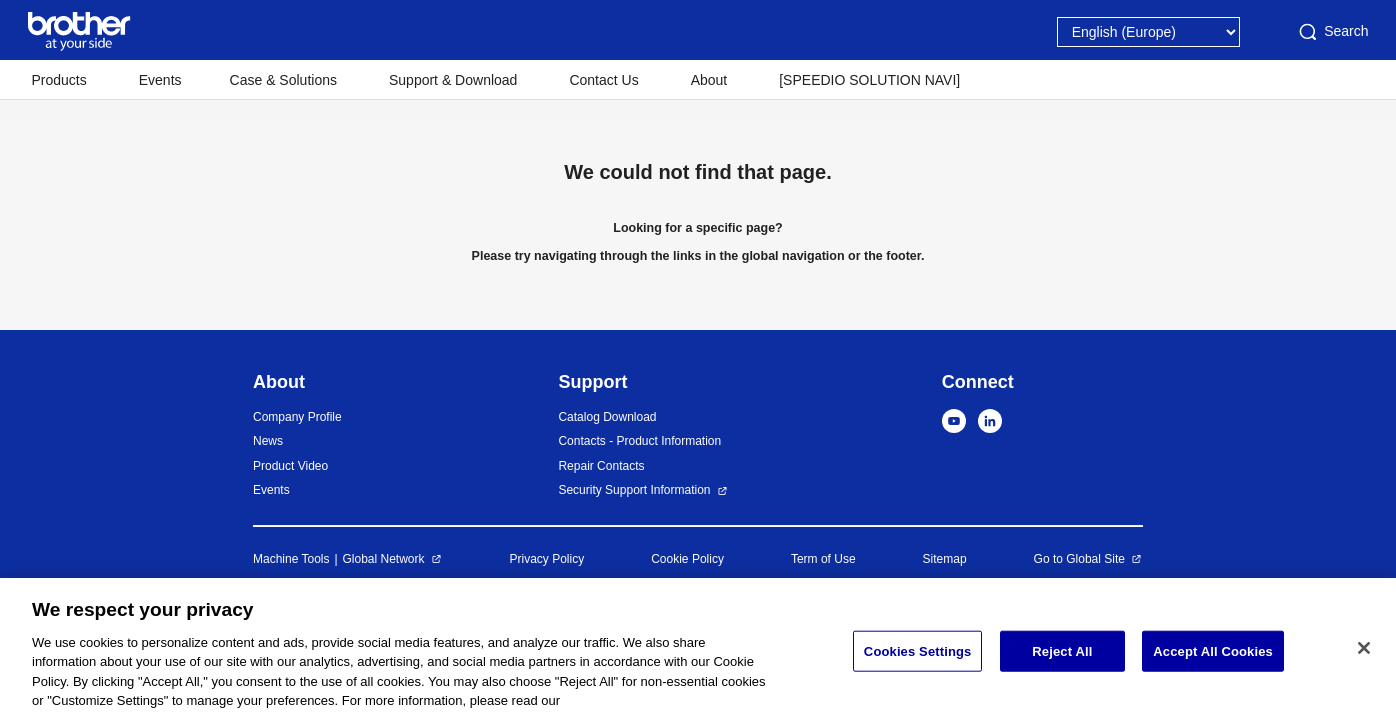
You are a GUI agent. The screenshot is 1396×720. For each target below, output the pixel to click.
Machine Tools (291, 559)
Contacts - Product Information (639, 441)
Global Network (384, 559)
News (268, 441)
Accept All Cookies (1213, 661)
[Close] (1364, 658)
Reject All (1062, 661)
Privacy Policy (547, 559)
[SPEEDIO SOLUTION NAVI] (869, 80)
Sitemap (945, 559)
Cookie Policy (687, 559)
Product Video (290, 466)
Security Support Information (634, 490)
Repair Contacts (601, 466)
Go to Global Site (1079, 559)
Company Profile (297, 417)
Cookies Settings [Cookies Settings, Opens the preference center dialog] (918, 661)
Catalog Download (607, 417)
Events (160, 80)
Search (1332, 32)
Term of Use (823, 559)
